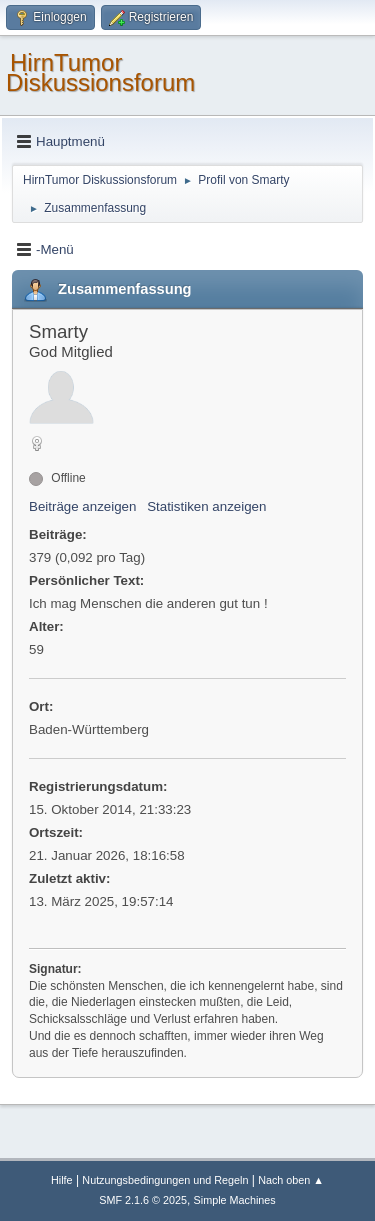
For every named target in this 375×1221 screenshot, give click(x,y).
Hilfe (62, 1180)
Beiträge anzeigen (82, 506)
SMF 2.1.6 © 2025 (143, 1200)
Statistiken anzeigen (206, 506)
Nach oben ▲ (291, 1180)
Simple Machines (235, 1200)
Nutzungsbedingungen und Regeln (165, 1180)
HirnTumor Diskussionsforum (100, 72)
